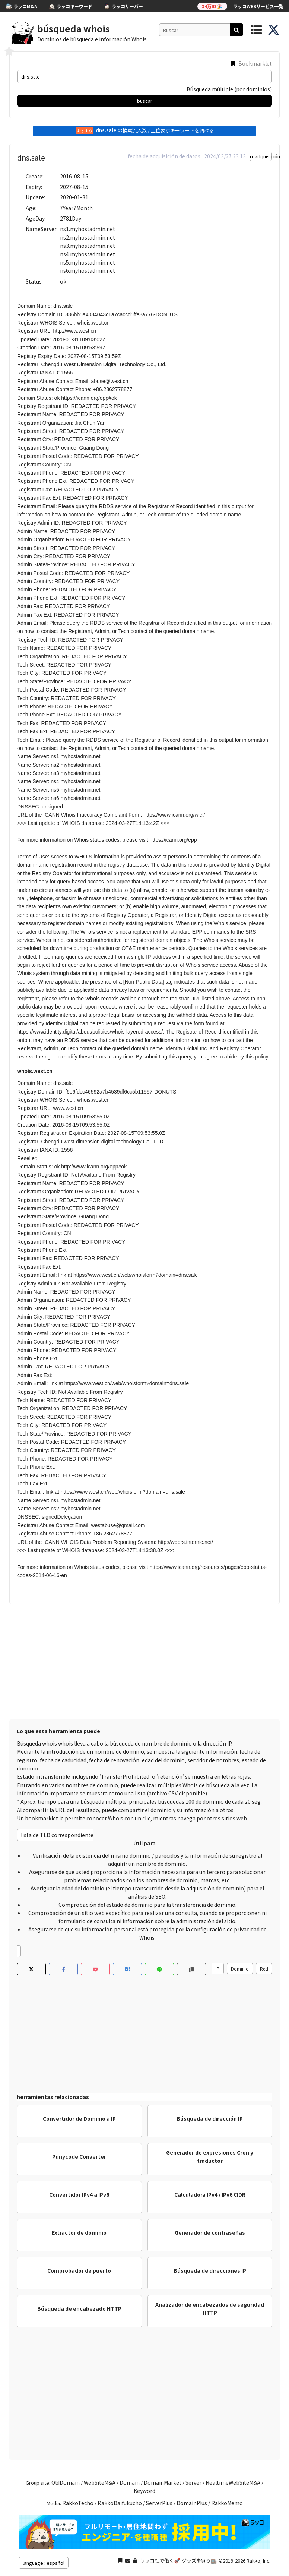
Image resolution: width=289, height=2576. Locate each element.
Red (264, 1968)
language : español (43, 2562)
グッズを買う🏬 (199, 2560)
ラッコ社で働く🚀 (160, 2560)
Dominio (240, 1968)
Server (193, 2482)
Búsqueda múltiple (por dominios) (229, 89)
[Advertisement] (144, 1660)
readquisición (261, 156)
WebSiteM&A (99, 2482)
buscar (144, 100)
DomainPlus (192, 2503)
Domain (130, 2482)
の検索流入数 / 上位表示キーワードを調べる (145, 130)
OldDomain (65, 2482)
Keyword (144, 2490)
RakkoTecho (77, 2503)
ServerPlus (159, 2503)
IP (218, 1968)
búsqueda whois (73, 28)
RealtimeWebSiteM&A (233, 2482)
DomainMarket (162, 2482)
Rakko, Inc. (258, 2560)
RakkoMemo (227, 2503)
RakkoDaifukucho (120, 2503)
